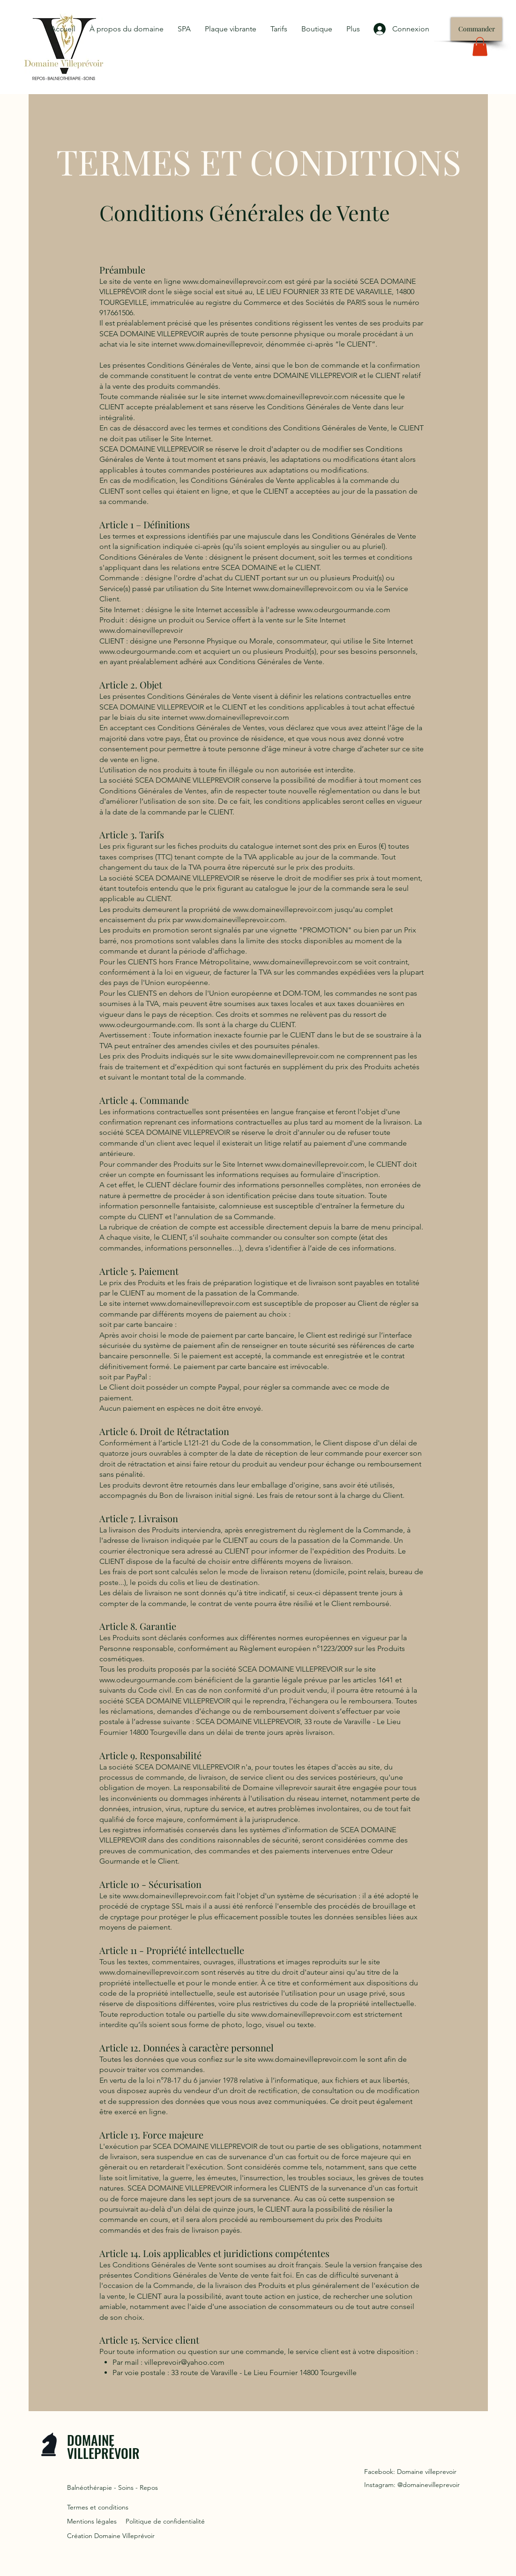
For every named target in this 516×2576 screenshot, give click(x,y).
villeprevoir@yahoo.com (184, 2362)
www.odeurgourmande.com (343, 609)
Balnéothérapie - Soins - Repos (112, 2487)
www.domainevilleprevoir (220, 344)
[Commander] (476, 29)
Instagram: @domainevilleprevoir (412, 2484)
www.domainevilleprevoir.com (233, 281)
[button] (480, 46)
